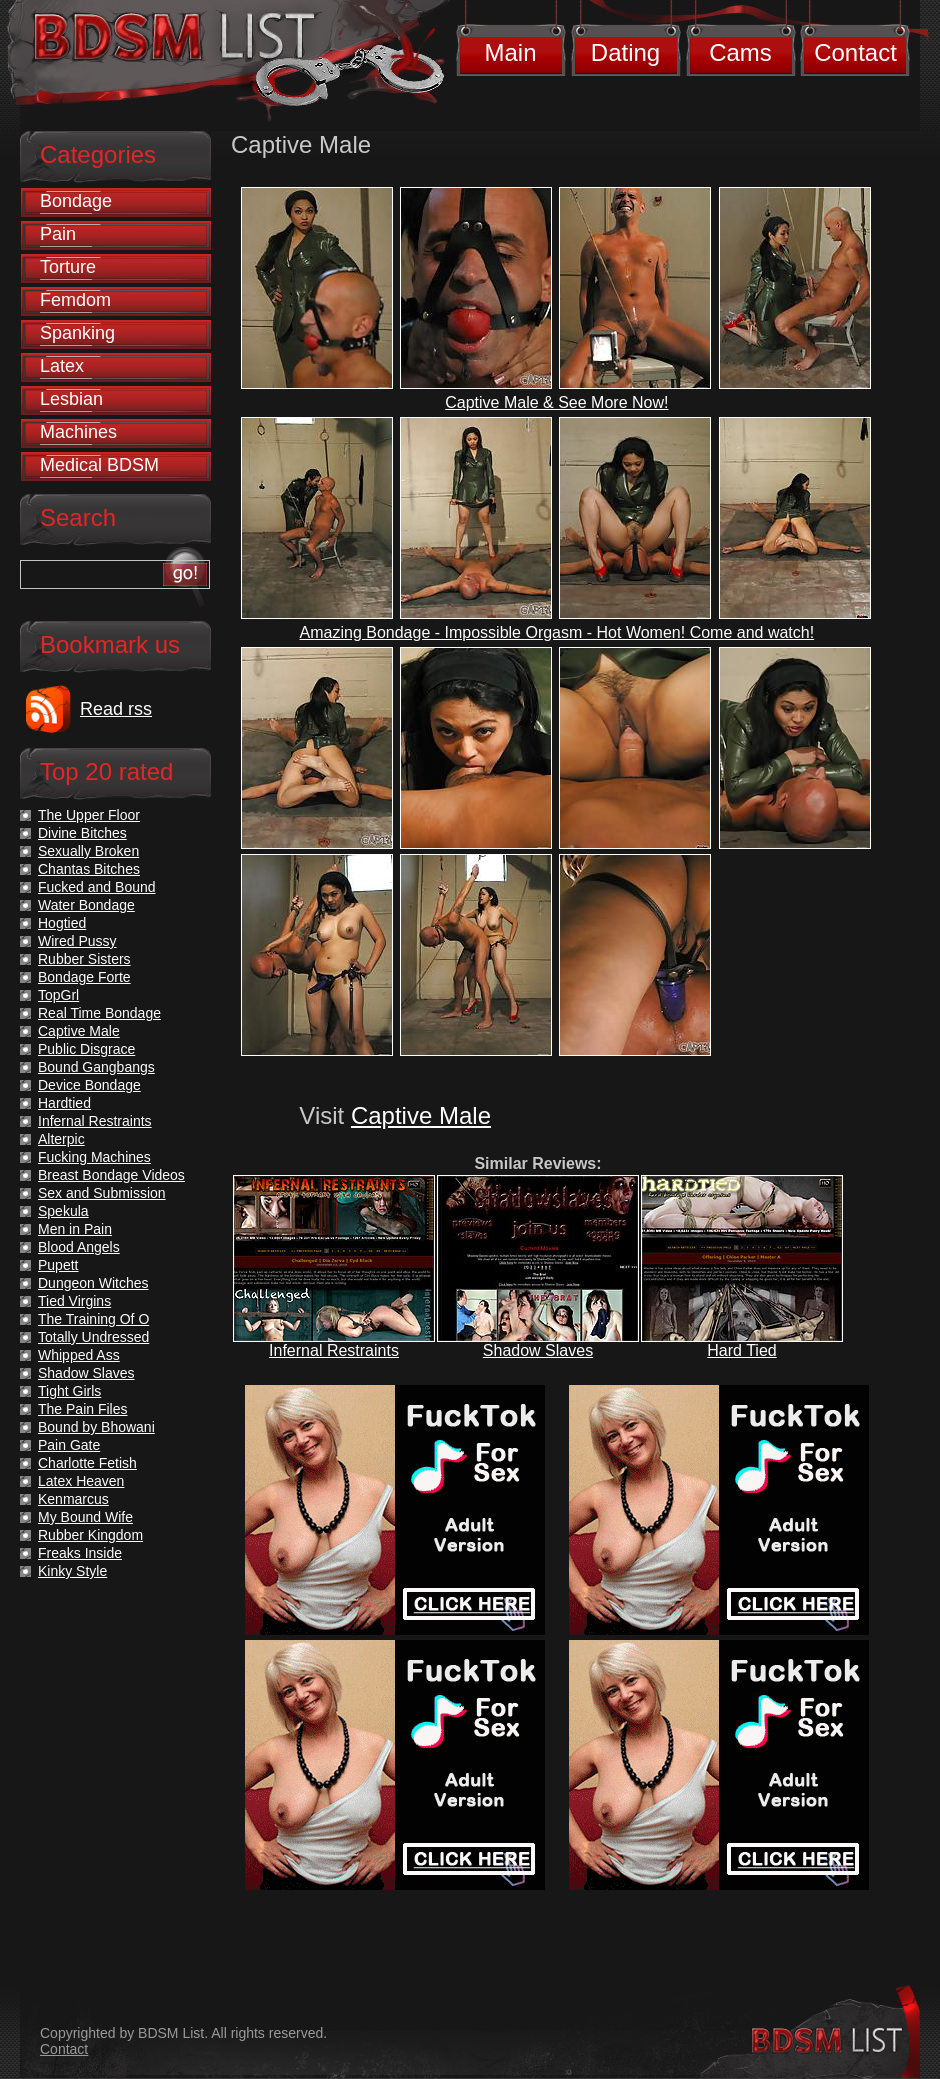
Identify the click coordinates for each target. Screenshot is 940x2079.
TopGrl (58, 995)
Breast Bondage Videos (111, 1175)
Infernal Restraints (334, 1350)
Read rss (116, 709)
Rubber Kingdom (90, 1535)
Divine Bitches (82, 833)
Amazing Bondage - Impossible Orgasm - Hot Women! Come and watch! (557, 632)
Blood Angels (79, 1247)
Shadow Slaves (538, 1350)
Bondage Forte (84, 977)
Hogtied (62, 923)
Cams (740, 52)
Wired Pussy (77, 941)
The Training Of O (93, 1319)
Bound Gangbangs (96, 1067)
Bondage (76, 201)
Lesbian (71, 399)
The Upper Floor (89, 815)
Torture (68, 267)
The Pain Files (82, 1409)
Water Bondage (86, 905)
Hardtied (64, 1103)
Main (510, 52)
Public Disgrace (86, 1049)
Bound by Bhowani (96, 1427)
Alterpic (61, 1139)
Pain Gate (69, 1445)
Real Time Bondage (99, 1013)
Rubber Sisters (84, 959)
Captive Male (421, 1115)
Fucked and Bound (97, 887)
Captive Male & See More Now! (556, 402)
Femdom (75, 300)
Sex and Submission (102, 1193)
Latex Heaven (81, 1481)
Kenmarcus (73, 1499)
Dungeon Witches (93, 1283)
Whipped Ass (79, 1355)
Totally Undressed (93, 1337)
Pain (58, 234)
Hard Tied (741, 1350)
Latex (62, 366)
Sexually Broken (88, 851)
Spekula (63, 1211)
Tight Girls (69, 1391)
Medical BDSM (99, 465)
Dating (625, 52)
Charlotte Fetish (87, 1463)
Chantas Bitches (89, 869)
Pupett (58, 1265)
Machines (78, 432)
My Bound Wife (85, 1517)
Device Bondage (89, 1085)
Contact (855, 52)
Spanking (77, 333)
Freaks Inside (80, 1553)
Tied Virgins (74, 1301)
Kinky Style (72, 1571)
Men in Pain (75, 1229)
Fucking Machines (94, 1157)
